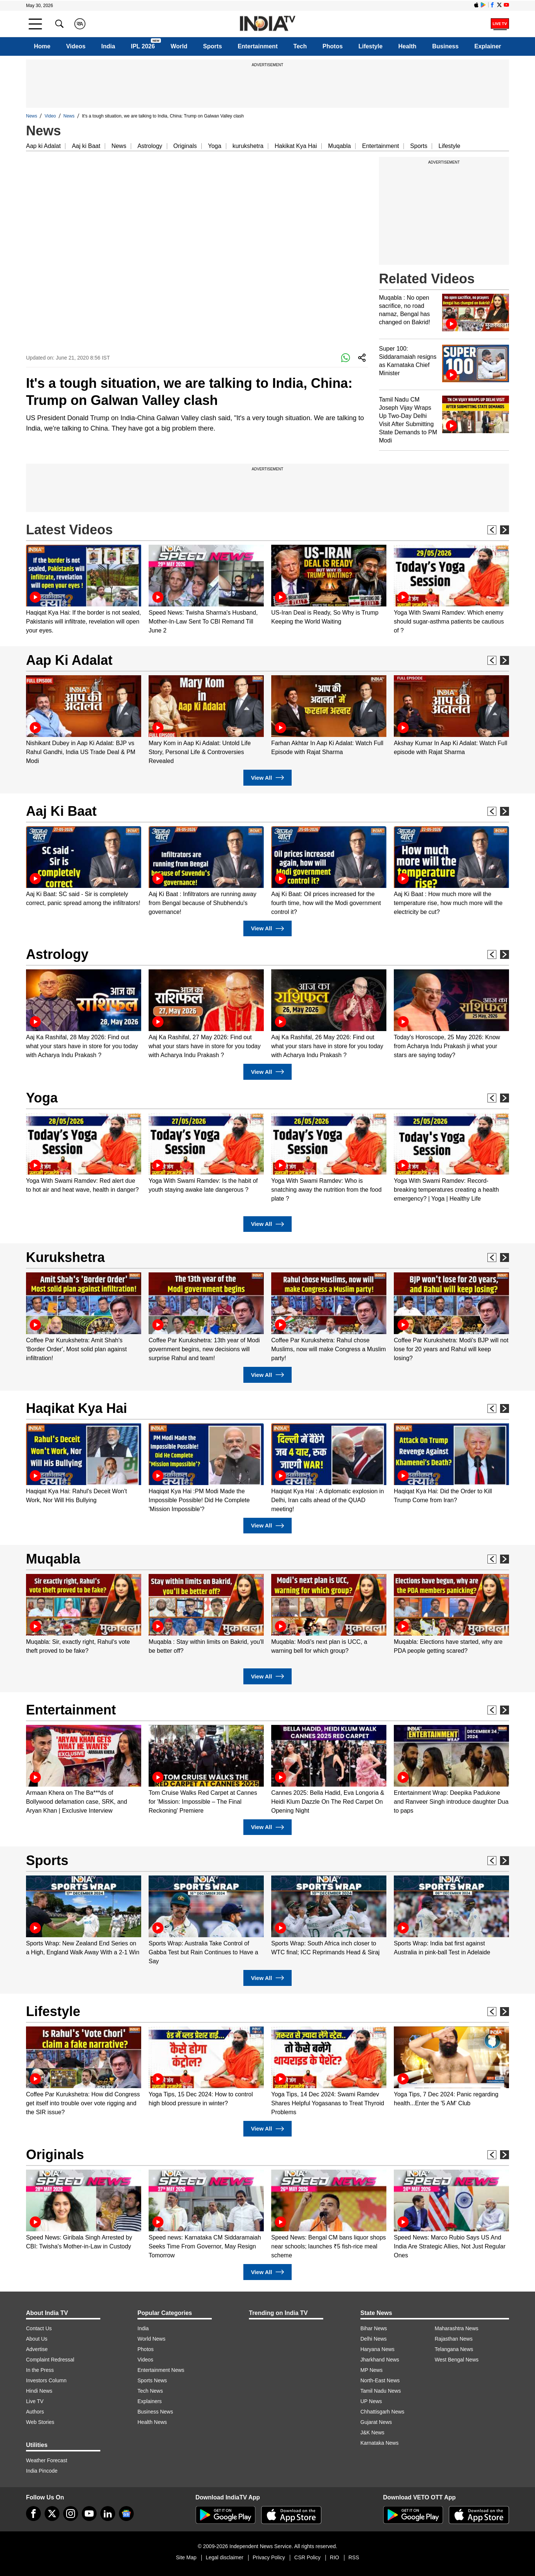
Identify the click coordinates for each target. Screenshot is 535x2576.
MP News (371, 2370)
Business (445, 46)
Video (50, 116)
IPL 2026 (143, 46)
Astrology (149, 146)
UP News (371, 2401)
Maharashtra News (457, 2328)
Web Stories (40, 2422)
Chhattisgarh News (382, 2412)
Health (407, 46)
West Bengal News (457, 2360)
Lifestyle (371, 46)
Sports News (152, 2380)
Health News (152, 2422)
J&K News (372, 2432)
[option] (83, 590)
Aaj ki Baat (86, 146)
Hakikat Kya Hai (296, 146)
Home (42, 46)
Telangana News (454, 2349)
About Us (37, 2339)
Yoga (214, 146)
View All (267, 777)
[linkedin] (107, 2513)
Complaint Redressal (50, 2360)
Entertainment (258, 46)
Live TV (34, 2401)
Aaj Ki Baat (61, 811)
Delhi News (373, 2339)
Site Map (186, 2557)
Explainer (487, 46)
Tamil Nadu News (380, 2391)
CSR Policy (307, 2557)
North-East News (380, 2380)
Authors (35, 2412)
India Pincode (42, 2471)
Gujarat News (376, 2422)
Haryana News (377, 2349)
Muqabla (339, 146)
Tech (300, 46)
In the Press (40, 2370)
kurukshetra (248, 146)
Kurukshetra (65, 1257)
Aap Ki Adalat (69, 660)
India (108, 46)
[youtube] (89, 2513)
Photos (332, 46)
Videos (75, 46)
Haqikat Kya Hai (76, 1408)
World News (151, 2339)
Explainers (149, 2401)
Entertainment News (160, 2370)
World (179, 46)
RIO (334, 2557)
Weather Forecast (46, 2460)
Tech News (150, 2391)
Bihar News (373, 2328)
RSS (353, 2557)
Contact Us (39, 2328)
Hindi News (39, 2391)
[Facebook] (33, 2513)
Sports (212, 46)
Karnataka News (379, 2443)
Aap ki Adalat (43, 146)
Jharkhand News (379, 2360)
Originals (185, 146)
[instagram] (70, 2513)
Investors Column (46, 2380)
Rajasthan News (454, 2339)
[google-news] (126, 2513)
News (31, 116)
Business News (155, 2412)
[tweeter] (52, 2513)
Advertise (37, 2349)
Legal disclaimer (224, 2557)
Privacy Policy (269, 2557)
